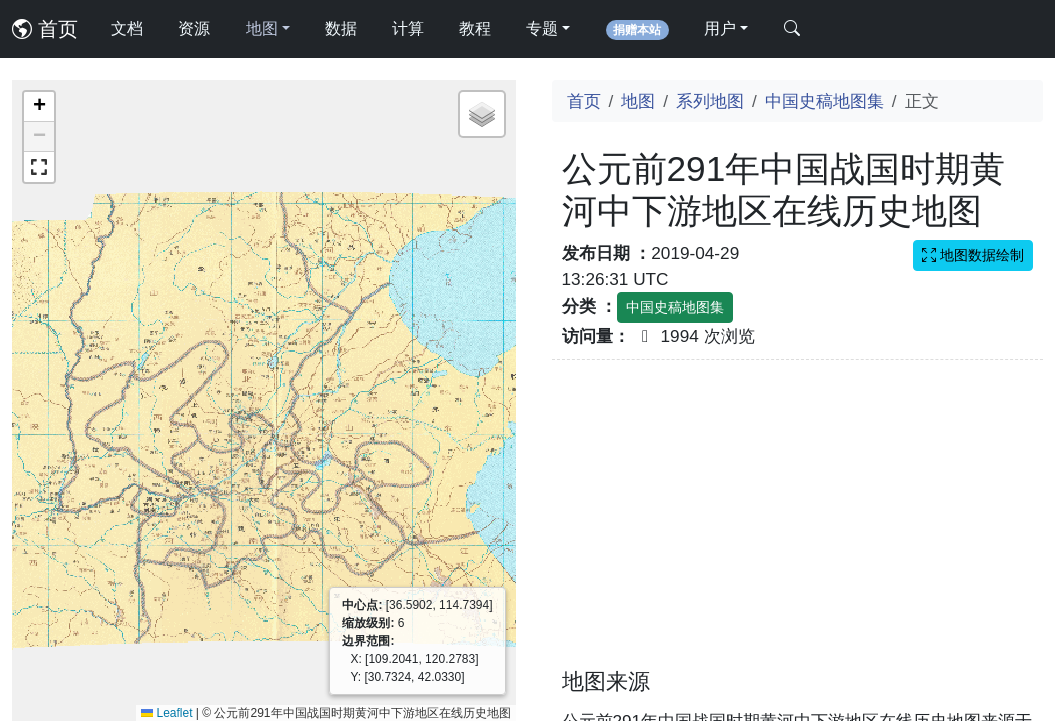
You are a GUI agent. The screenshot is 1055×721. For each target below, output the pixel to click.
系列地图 (710, 101)
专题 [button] (542, 28)
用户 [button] (720, 28)
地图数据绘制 (973, 255)
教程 (475, 28)
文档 (127, 28)
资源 (194, 28)
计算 (408, 28)
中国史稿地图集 (824, 101)
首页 (45, 29)
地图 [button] (262, 28)
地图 (638, 101)
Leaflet (166, 713)
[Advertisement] (798, 526)
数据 (341, 28)
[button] (39, 107)
